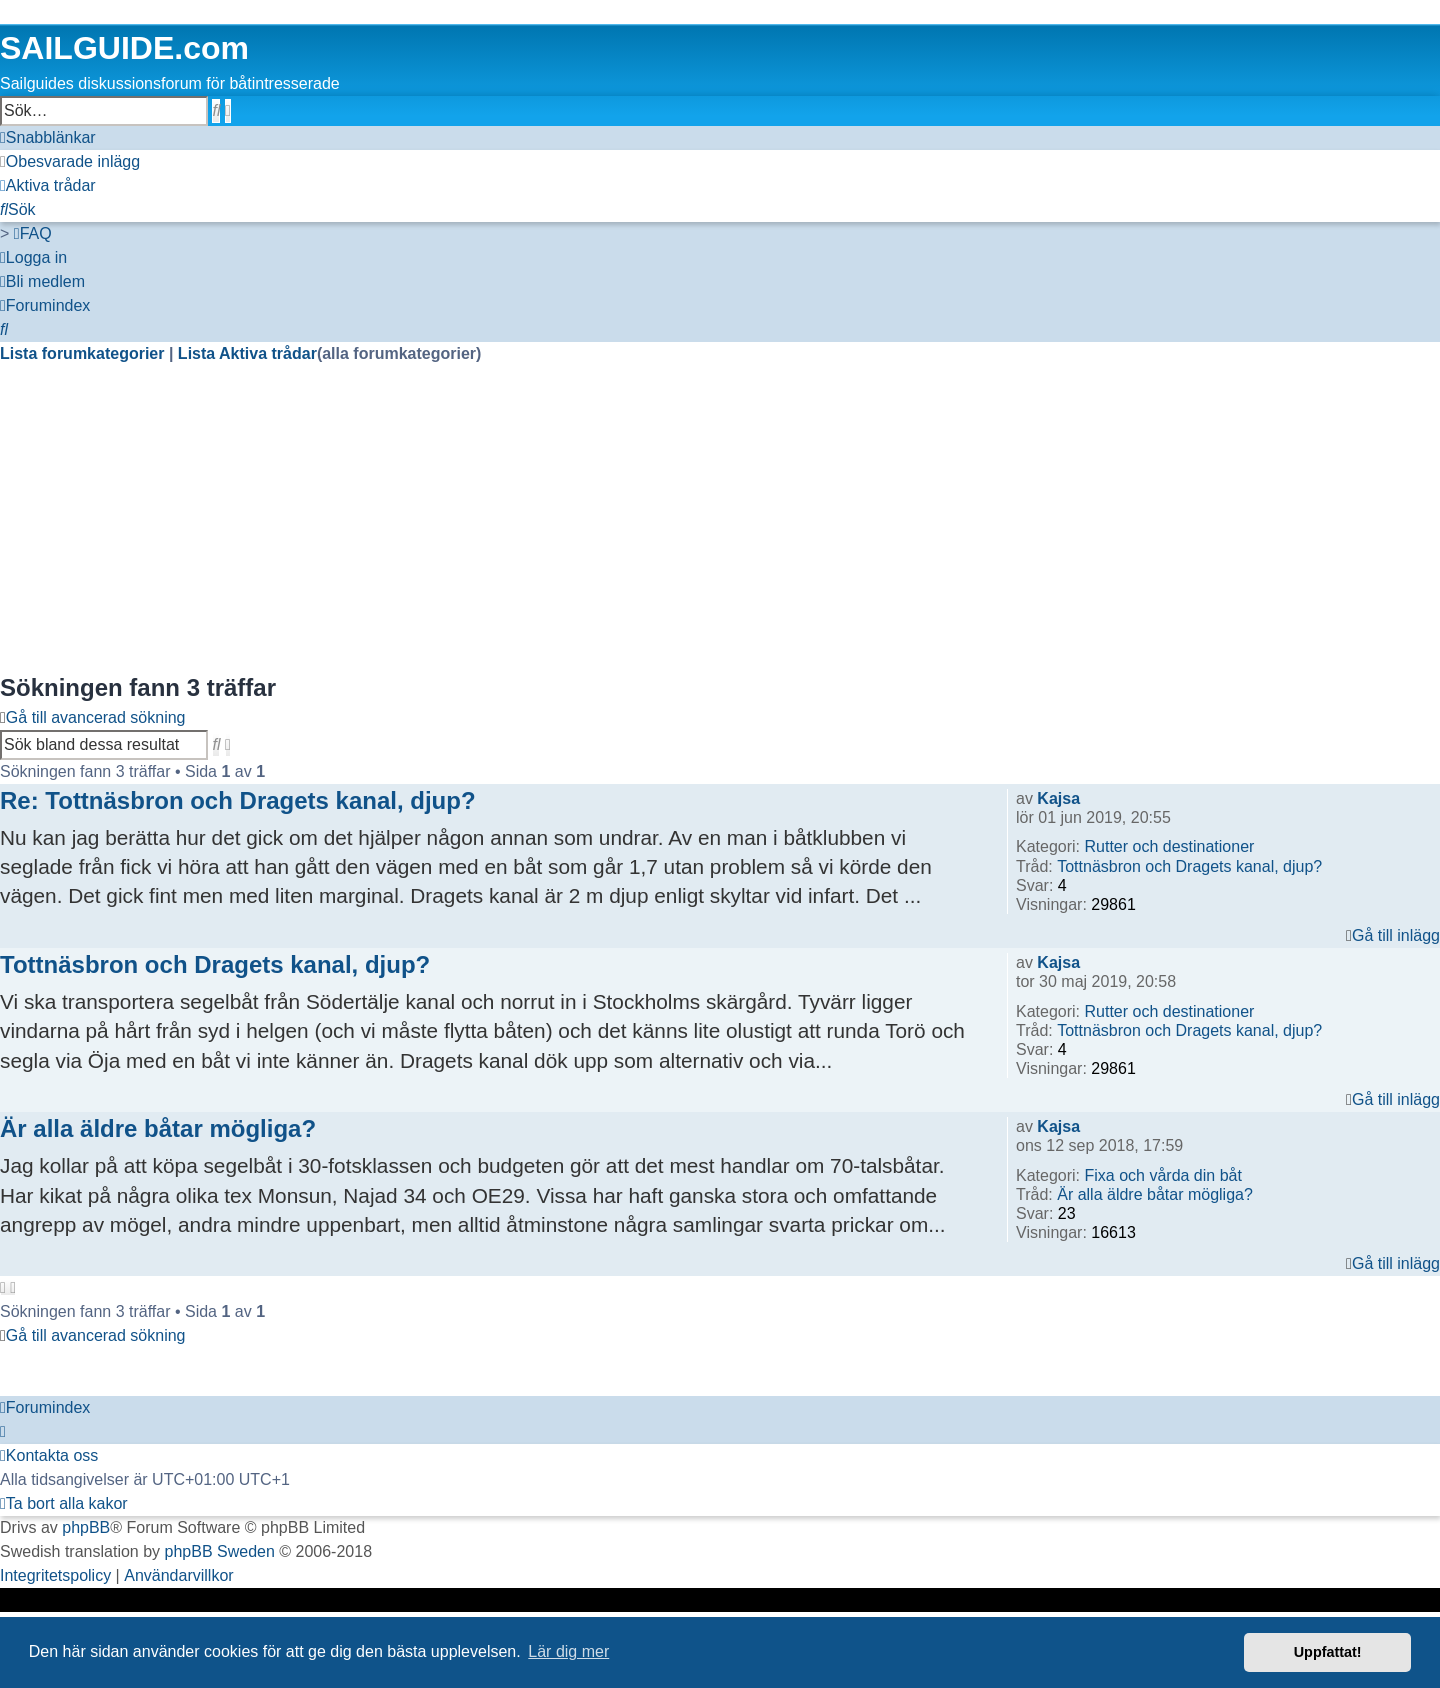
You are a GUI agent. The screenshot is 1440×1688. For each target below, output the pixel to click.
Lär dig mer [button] (568, 1651)
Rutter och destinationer (1169, 846)
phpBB (86, 1527)
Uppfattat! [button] (1328, 1652)
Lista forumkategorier (82, 353)
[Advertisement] (600, 530)
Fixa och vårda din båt (1162, 1175)
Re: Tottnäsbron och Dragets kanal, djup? (238, 800)
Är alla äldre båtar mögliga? (1155, 1194)
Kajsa (1058, 798)
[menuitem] (70, 162)
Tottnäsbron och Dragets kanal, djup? (1189, 866)
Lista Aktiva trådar (247, 353)
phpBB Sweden (220, 1551)
